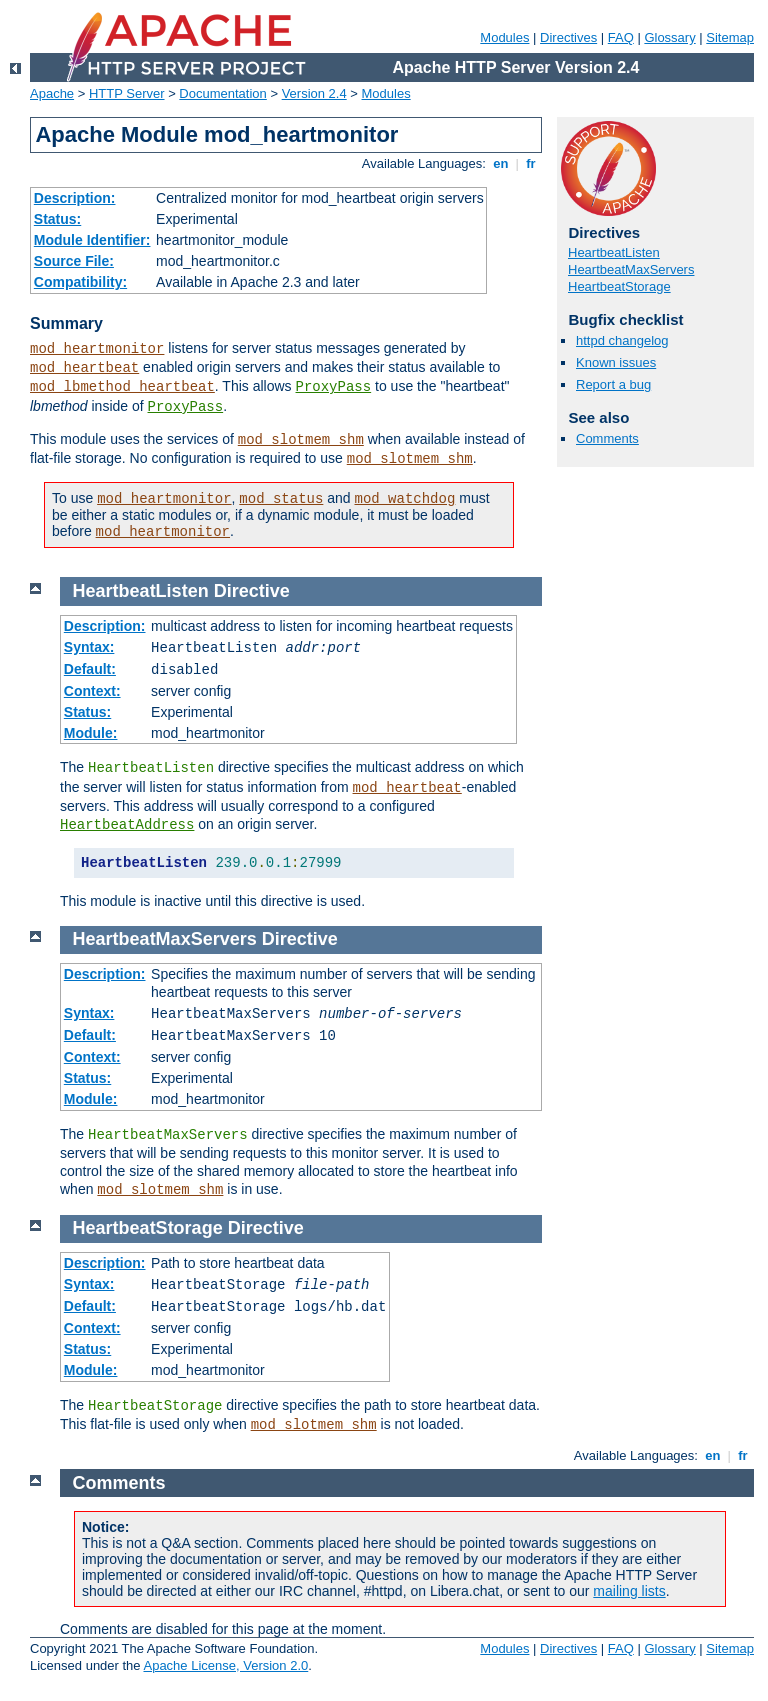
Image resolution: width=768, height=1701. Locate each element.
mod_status (281, 499)
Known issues (616, 362)
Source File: (74, 261)
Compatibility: (80, 282)
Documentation (222, 93)
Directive (252, 591)
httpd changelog (622, 340)
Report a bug (613, 384)
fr (531, 163)
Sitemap (730, 37)
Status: (57, 219)
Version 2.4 (314, 93)
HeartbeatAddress (127, 825)
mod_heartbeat (84, 368)
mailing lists (629, 1591)
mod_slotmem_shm (301, 440)
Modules (504, 37)
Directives (568, 37)
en (501, 163)
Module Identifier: (92, 240)
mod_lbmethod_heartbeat (122, 387)
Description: (75, 198)
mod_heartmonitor (97, 349)
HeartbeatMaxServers (631, 269)
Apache (52, 93)
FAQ (621, 37)
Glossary (669, 37)
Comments (607, 438)
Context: (92, 691)
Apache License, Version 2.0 (225, 1665)
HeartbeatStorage (619, 286)
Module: (91, 733)
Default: (90, 669)
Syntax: (89, 647)
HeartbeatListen (614, 252)
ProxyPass (334, 387)
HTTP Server (127, 93)
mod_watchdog (405, 499)
